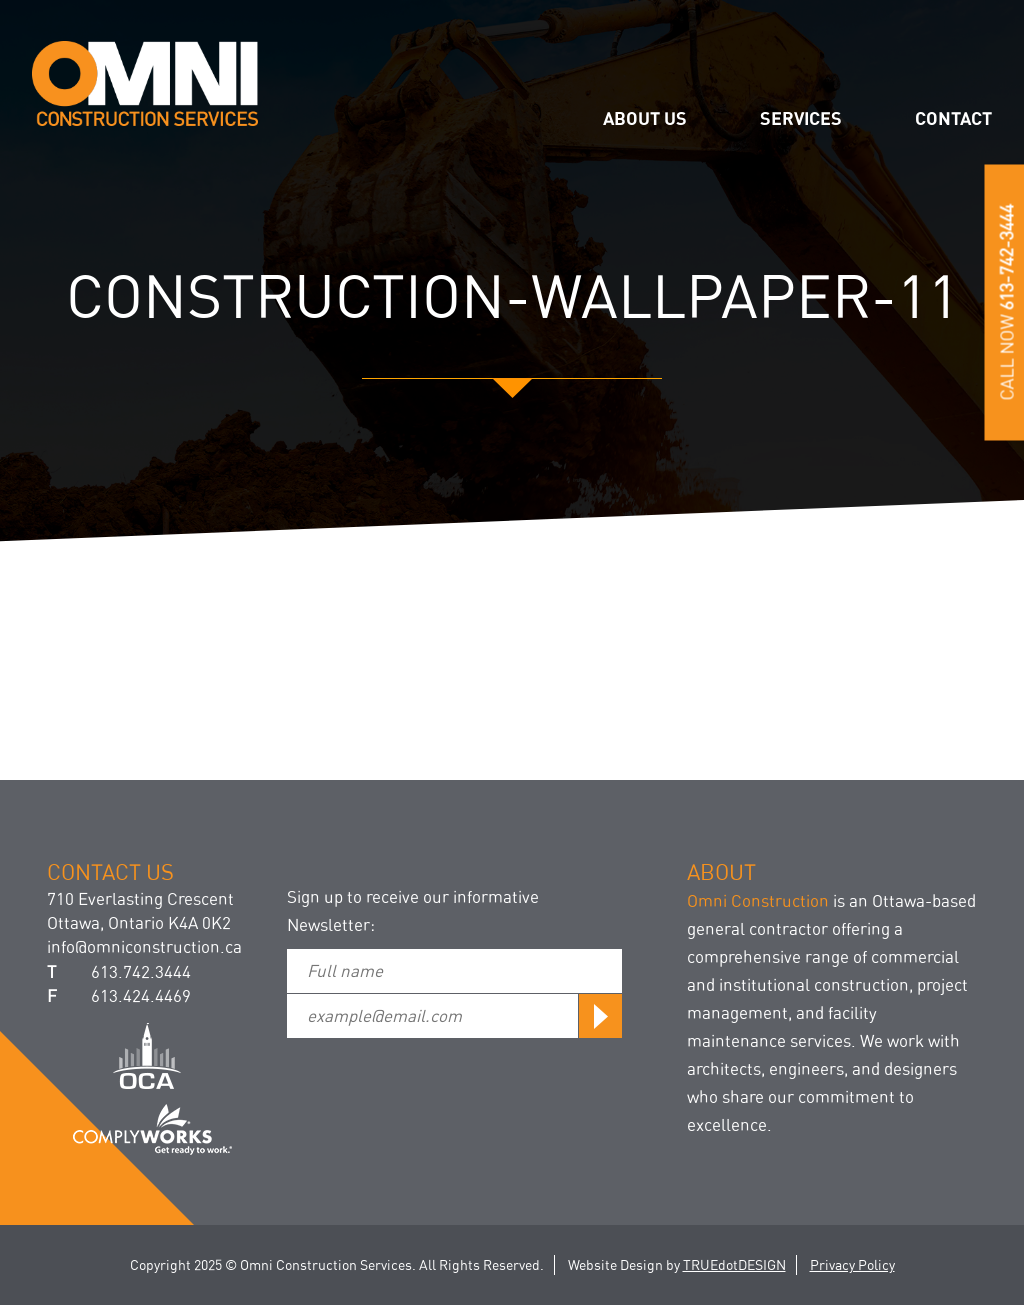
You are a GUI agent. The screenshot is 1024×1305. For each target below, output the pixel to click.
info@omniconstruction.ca (144, 946)
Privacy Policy (852, 1264)
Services (801, 118)
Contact (953, 118)
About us (645, 118)
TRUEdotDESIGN (734, 1264)
